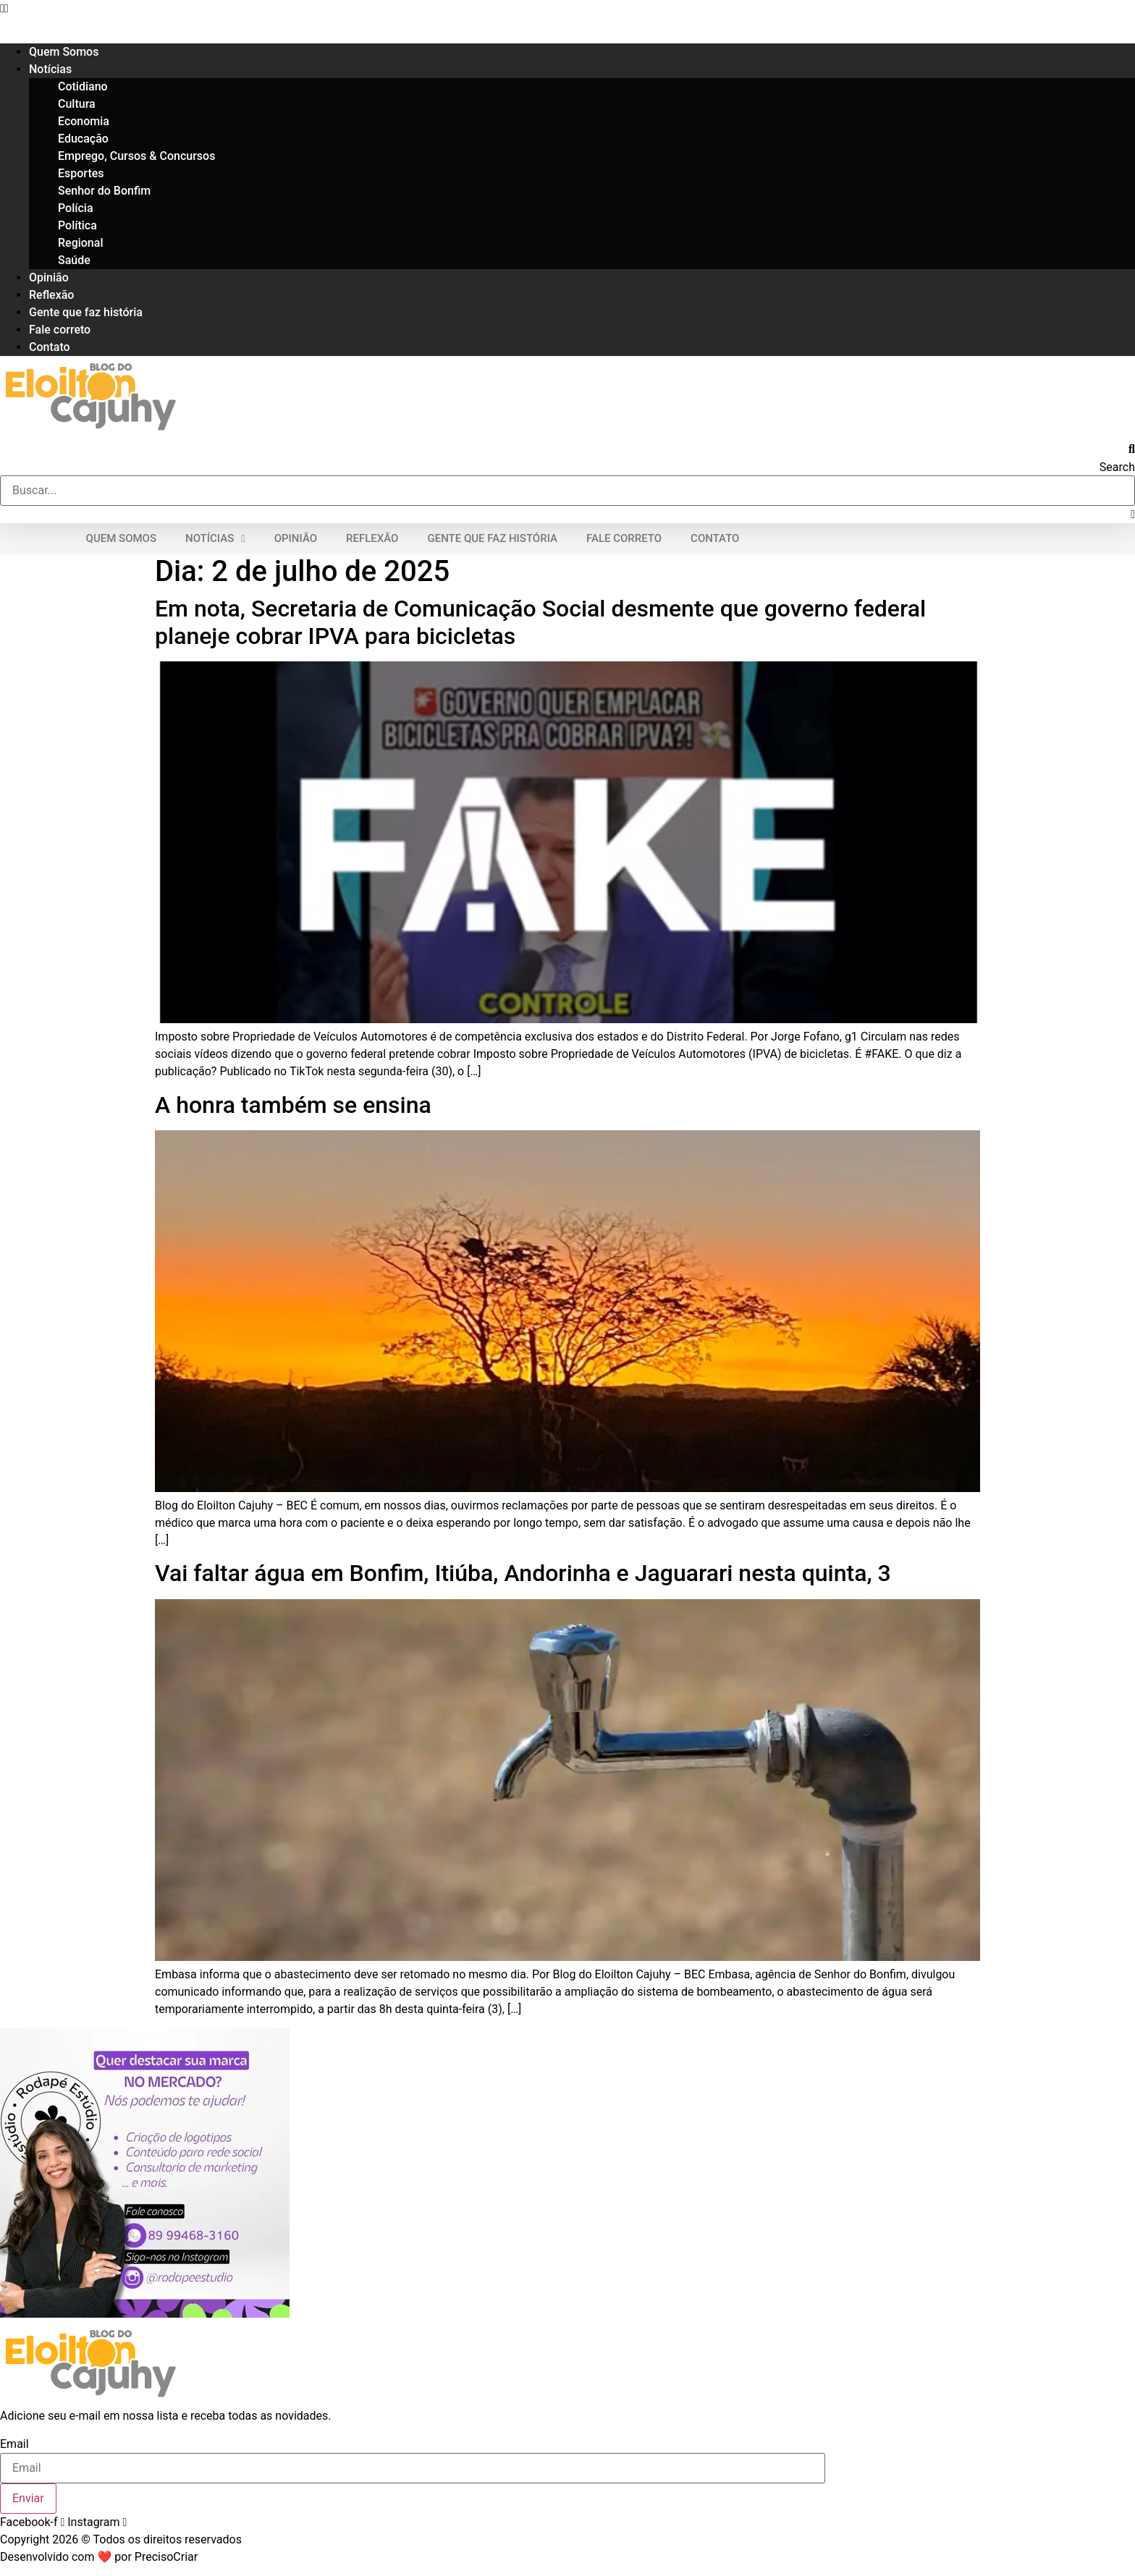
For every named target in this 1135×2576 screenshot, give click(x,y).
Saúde (74, 260)
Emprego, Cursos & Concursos (136, 156)
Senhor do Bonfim (104, 191)
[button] (567, 8)
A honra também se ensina (293, 1105)
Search (1117, 467)
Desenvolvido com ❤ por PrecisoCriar (99, 2557)
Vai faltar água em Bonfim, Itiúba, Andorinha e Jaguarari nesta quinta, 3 (523, 1573)
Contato (49, 347)
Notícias (50, 69)
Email (14, 2444)
